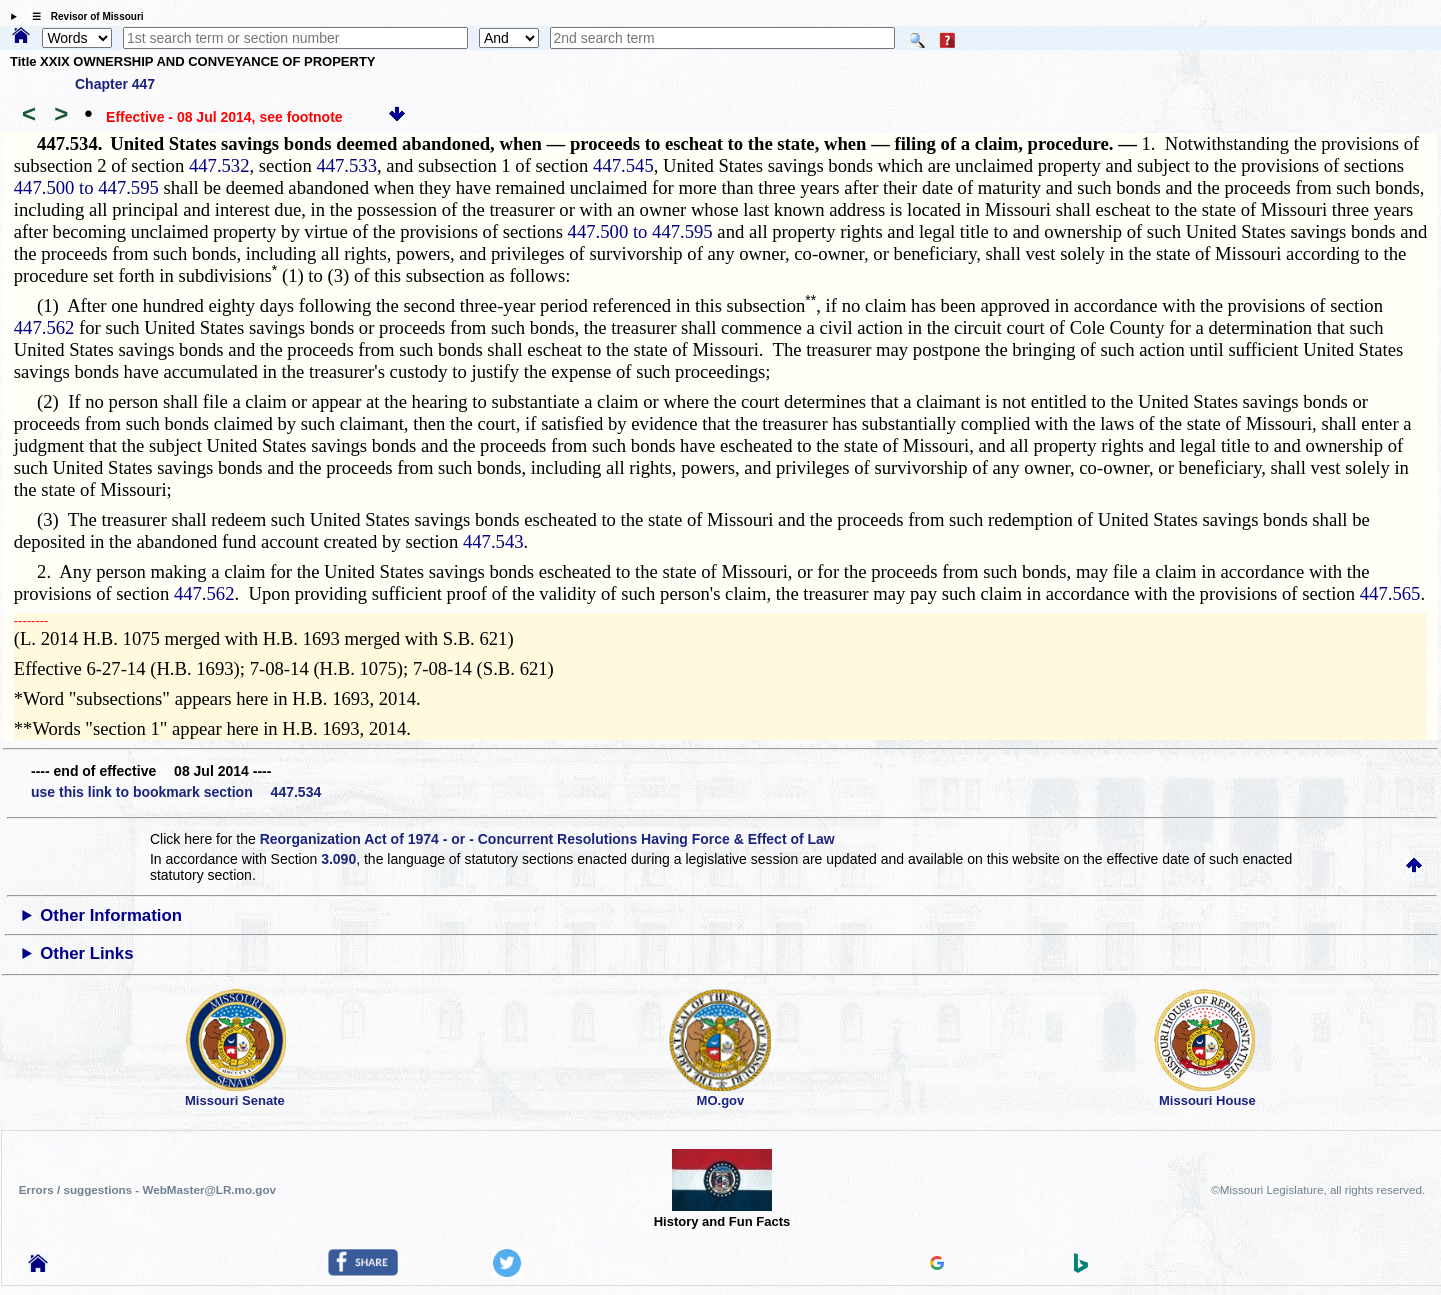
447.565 (1390, 593)
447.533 (346, 165)
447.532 (219, 165)
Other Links (86, 953)
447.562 (44, 327)
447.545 (623, 165)
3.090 (338, 859)
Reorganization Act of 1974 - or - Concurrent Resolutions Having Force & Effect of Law (547, 839)
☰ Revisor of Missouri (83, 16)
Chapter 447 (115, 84)
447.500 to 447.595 (86, 187)
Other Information (111, 915)
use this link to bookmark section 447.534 (176, 792)
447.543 (493, 541)
